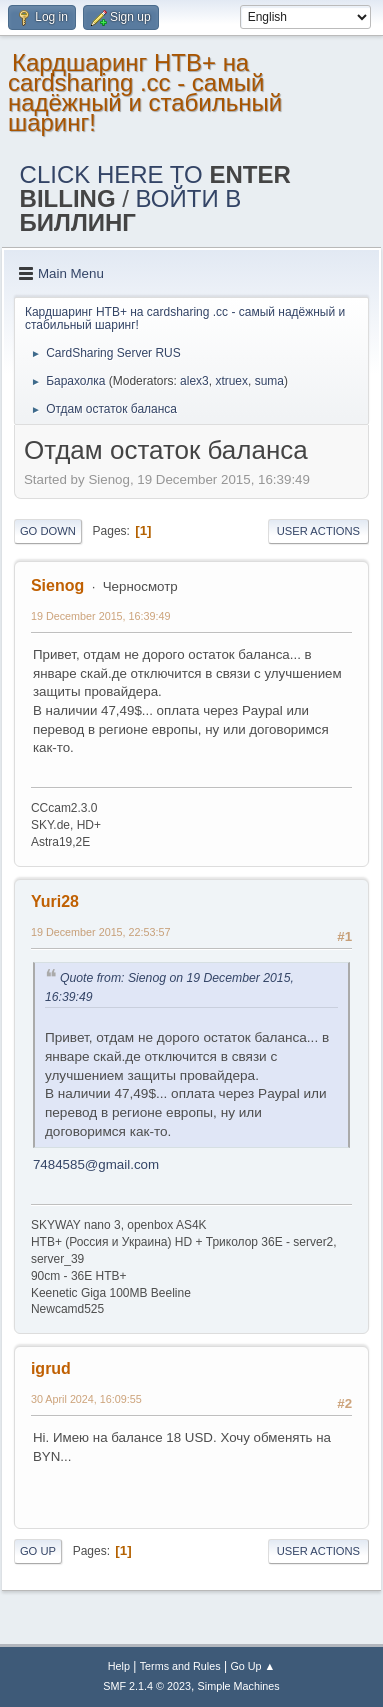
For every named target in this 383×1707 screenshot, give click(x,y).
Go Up (38, 1551)
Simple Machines (239, 1686)
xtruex (231, 381)
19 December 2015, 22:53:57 (101, 932)
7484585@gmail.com (96, 1164)
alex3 (194, 381)
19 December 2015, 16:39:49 (101, 616)
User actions (318, 531)
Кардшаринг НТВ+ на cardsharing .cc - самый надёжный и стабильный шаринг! (145, 92)
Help (119, 1666)
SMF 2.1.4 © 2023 (147, 1686)
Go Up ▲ (252, 1666)
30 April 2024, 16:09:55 (86, 1399)
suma (269, 381)
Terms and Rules (180, 1666)
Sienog (57, 585)
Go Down (48, 531)
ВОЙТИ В (131, 210)
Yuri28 (55, 901)
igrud (51, 1368)
